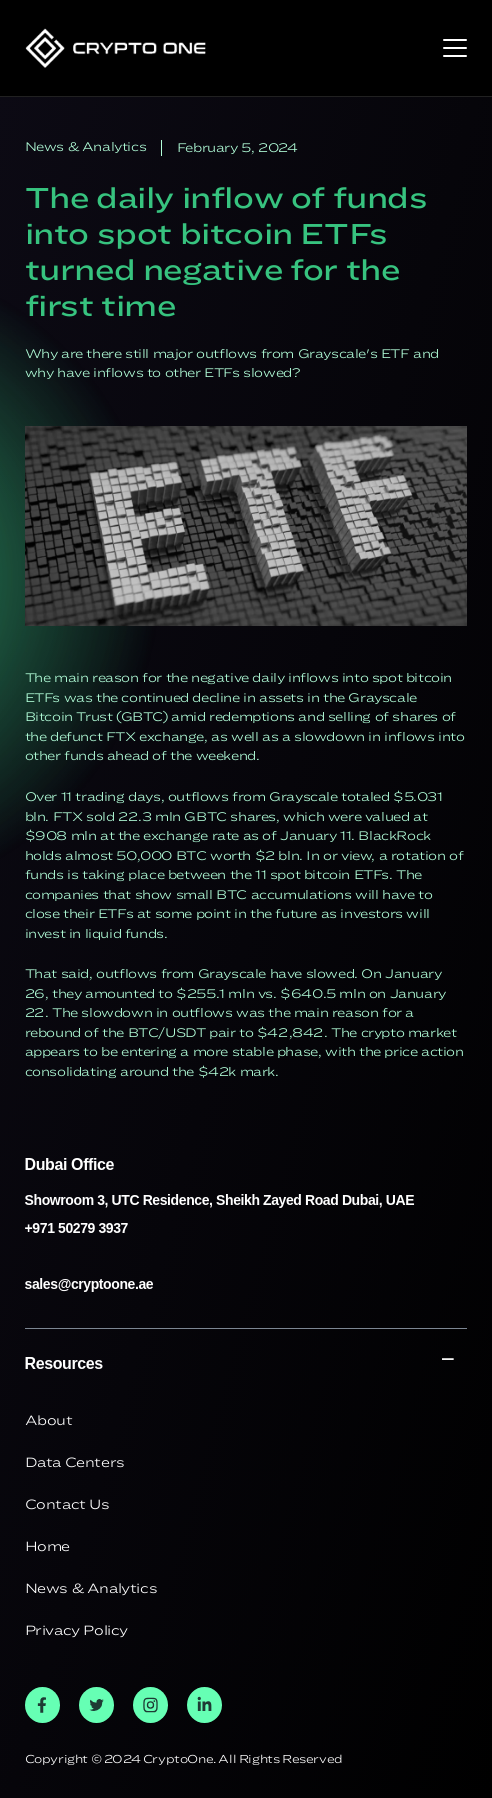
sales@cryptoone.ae (89, 1284)
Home (47, 1546)
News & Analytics (91, 1588)
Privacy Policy (76, 1630)
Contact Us (67, 1504)
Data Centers (75, 1462)
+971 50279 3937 (76, 1228)
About (49, 1420)
